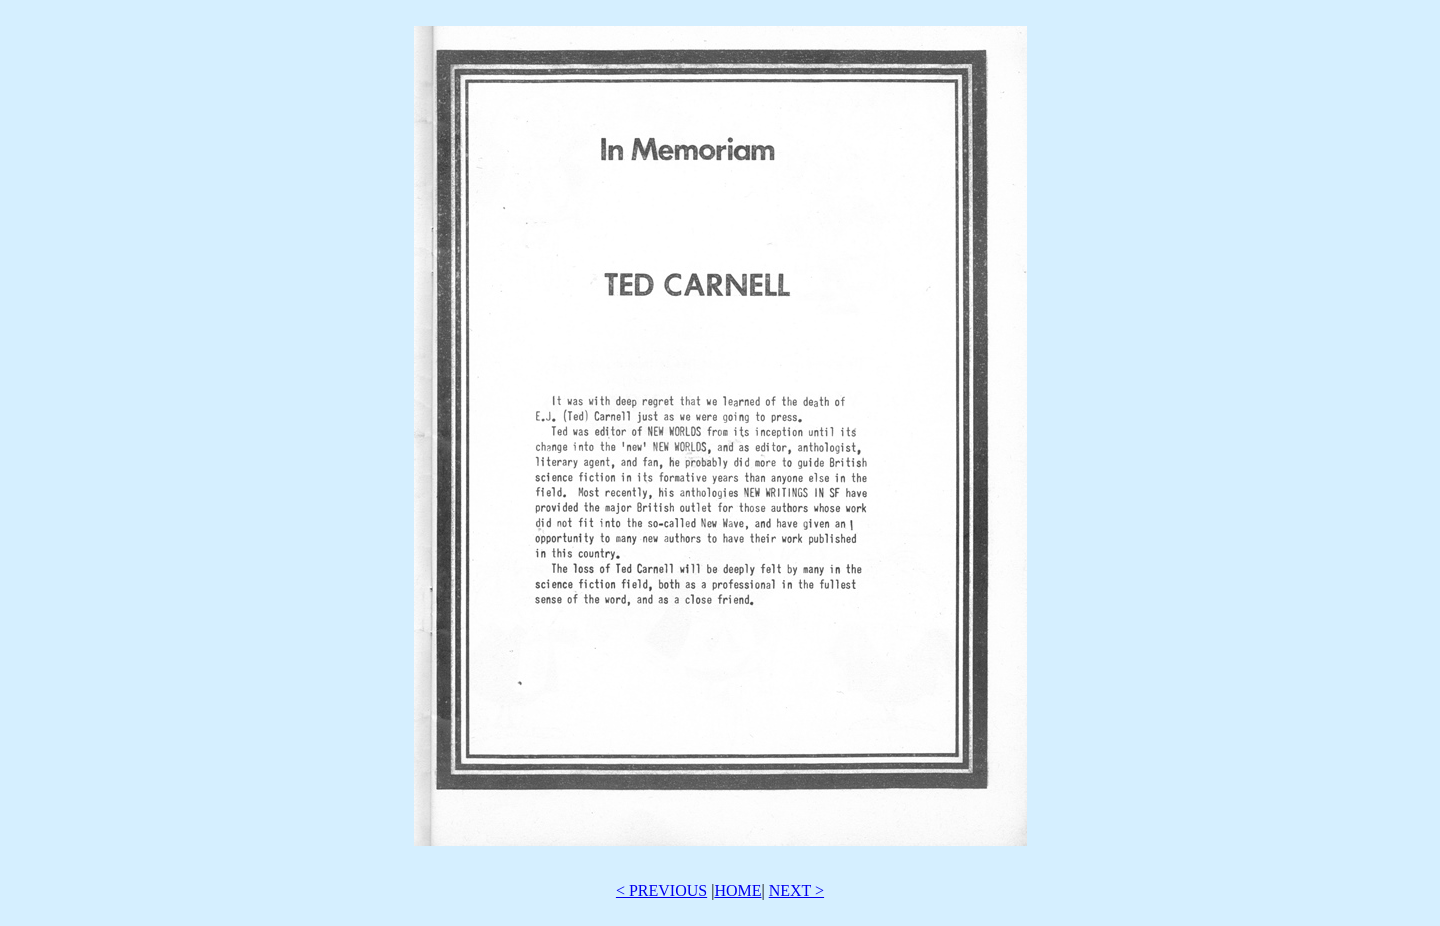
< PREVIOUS (661, 890)
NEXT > (796, 890)
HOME (737, 890)
